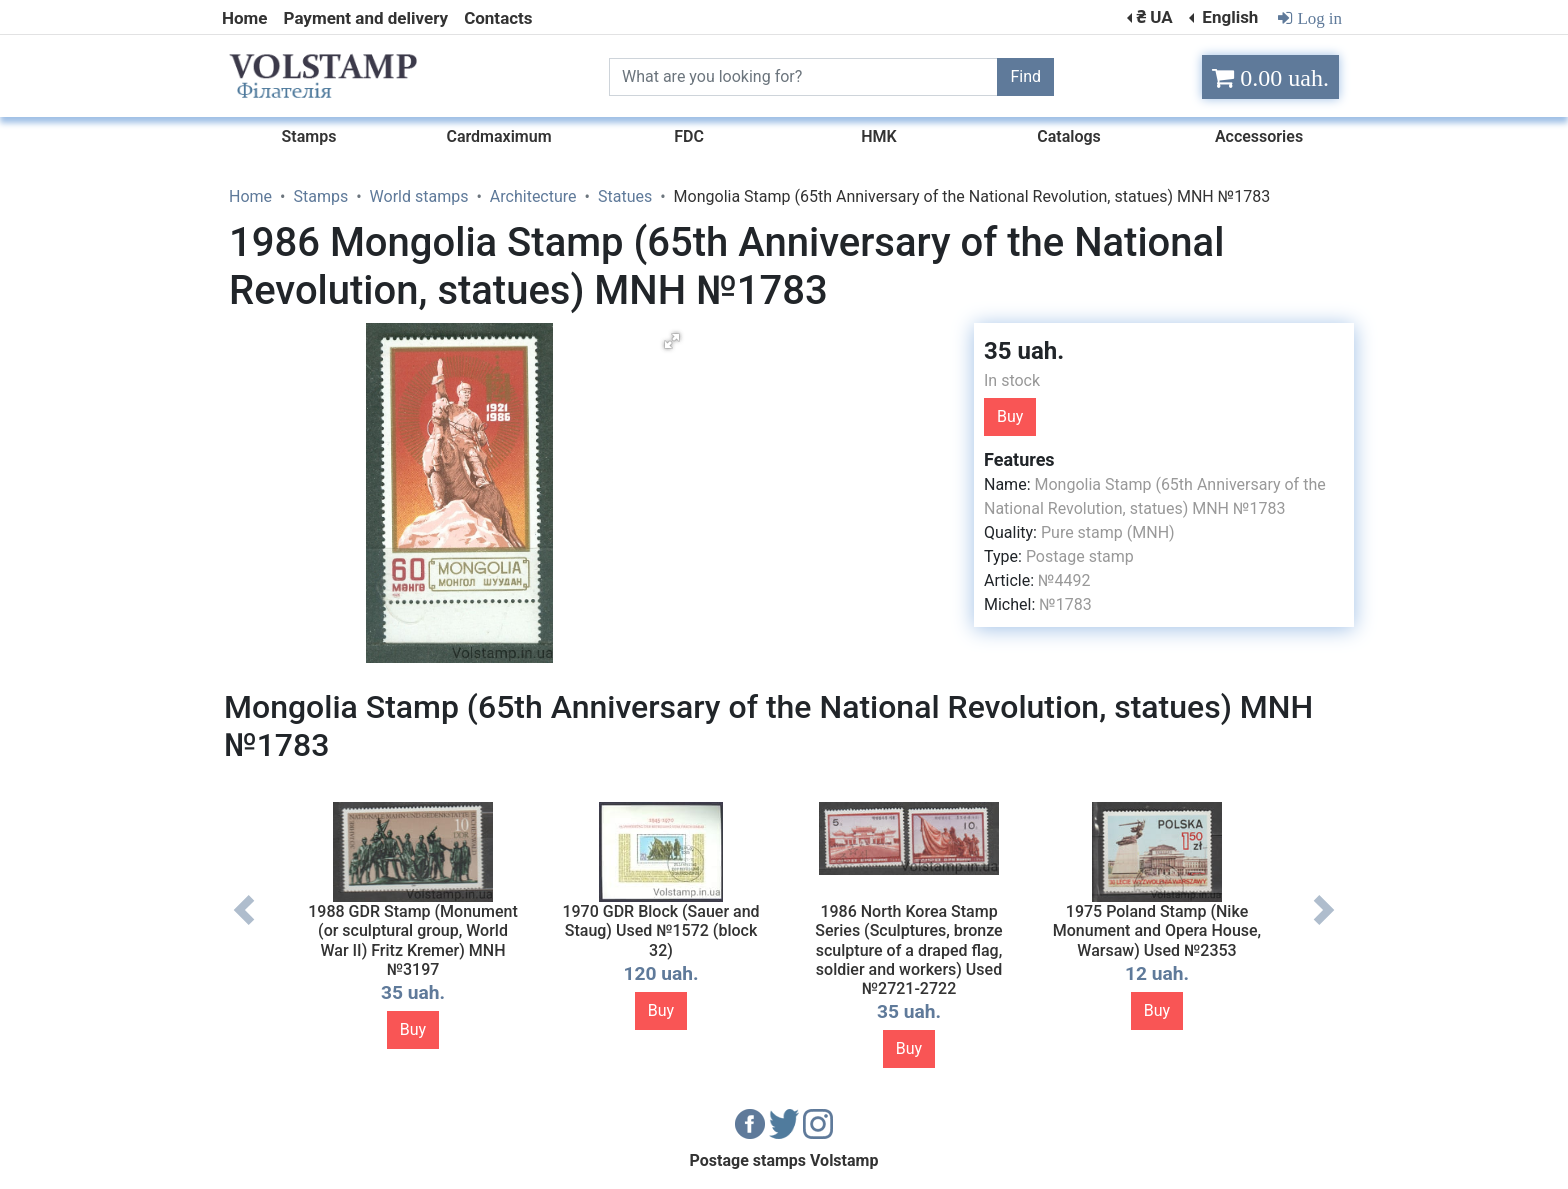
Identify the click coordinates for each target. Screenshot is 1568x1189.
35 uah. (1024, 351)
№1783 (1065, 604)
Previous (244, 925)
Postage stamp (1080, 556)
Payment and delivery (366, 18)
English (1228, 17)
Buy (1010, 416)
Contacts (498, 18)
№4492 (1064, 580)
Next (1324, 925)
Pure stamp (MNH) (1108, 532)
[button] (672, 341)
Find (1025, 76)
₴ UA (1154, 17)
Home (245, 18)
